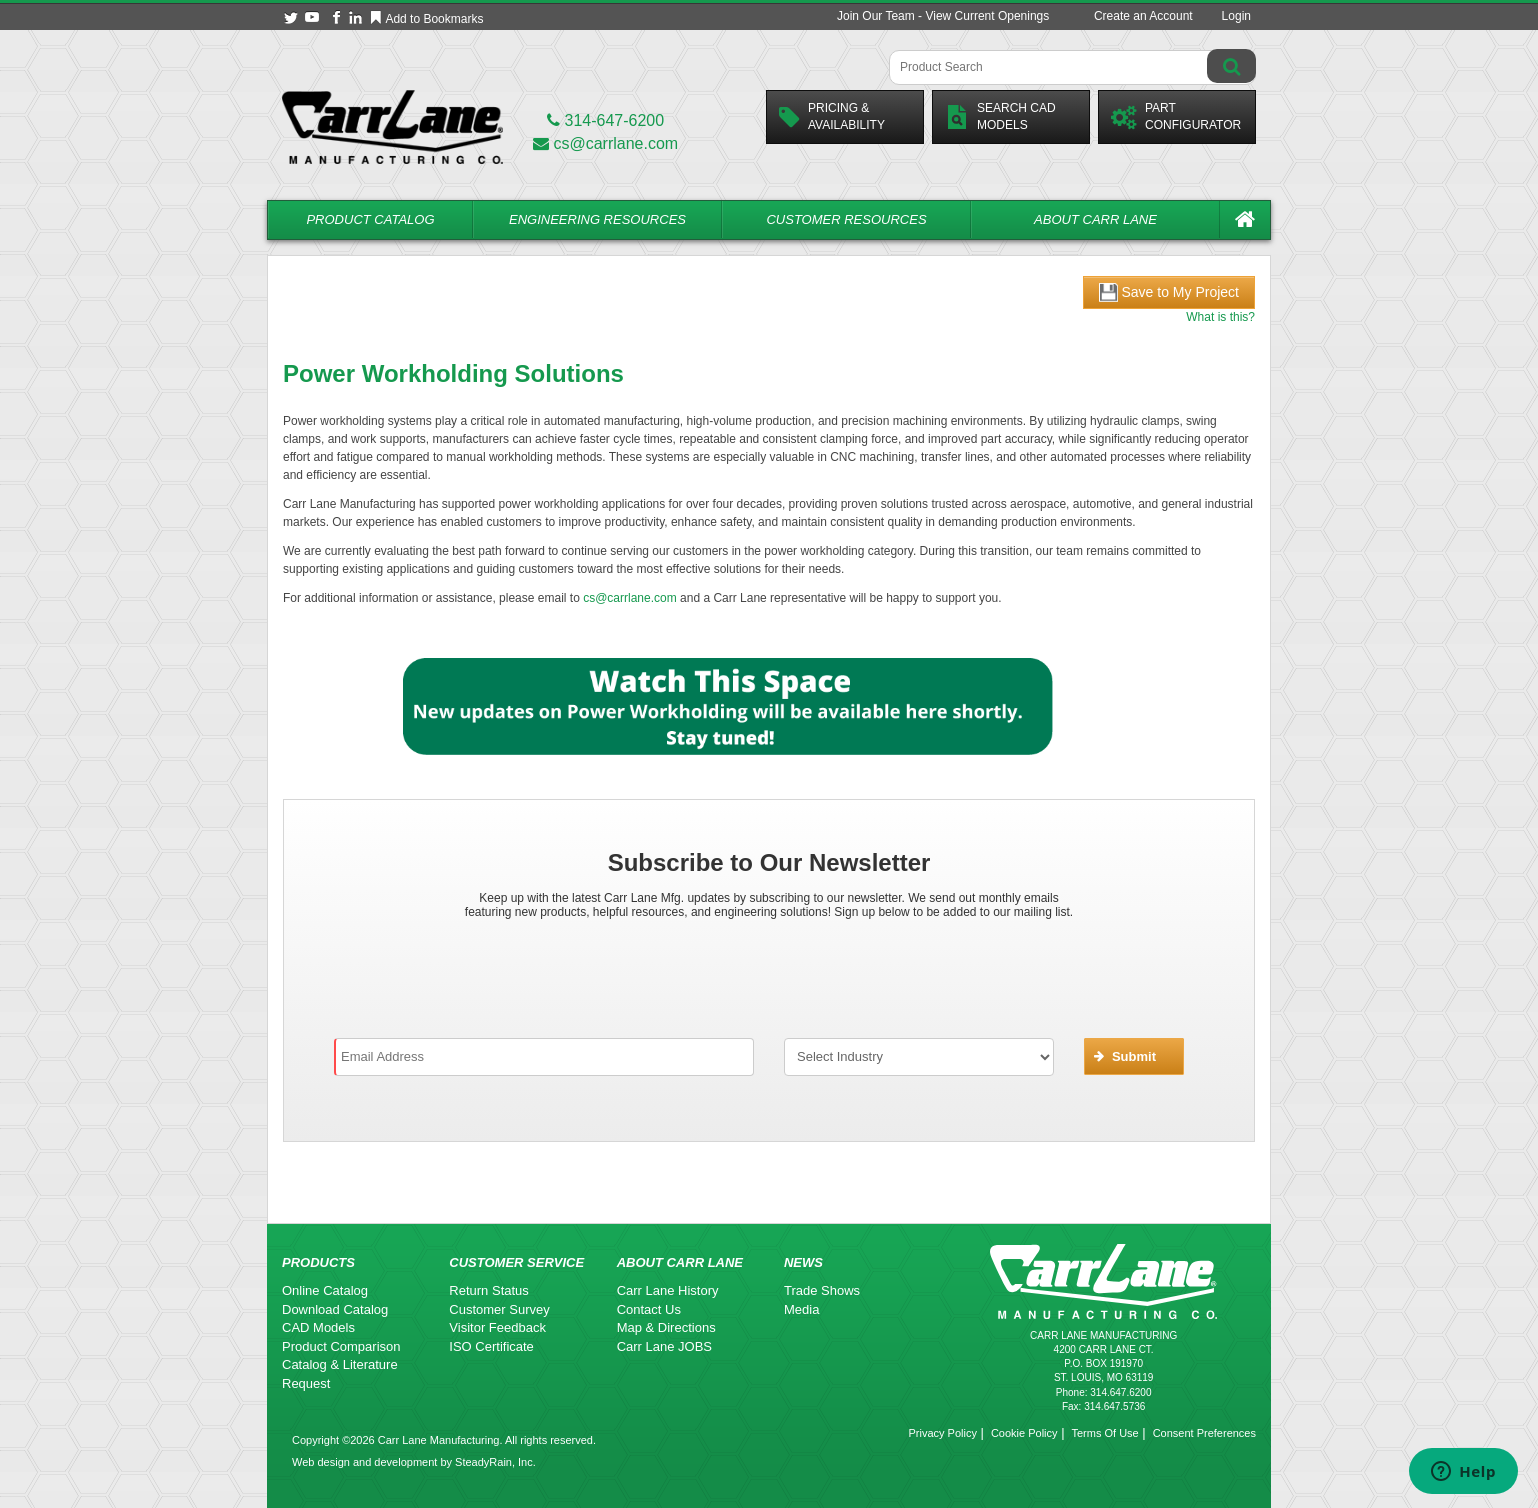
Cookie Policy (1024, 1433)
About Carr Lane (1095, 219)
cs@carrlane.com (605, 143)
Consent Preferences (1204, 1433)
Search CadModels (1000, 116)
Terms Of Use (1104, 1433)
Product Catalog (370, 219)
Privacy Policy (942, 1433)
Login (1236, 16)
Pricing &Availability (832, 116)
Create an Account (1143, 16)
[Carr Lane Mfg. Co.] (392, 126)
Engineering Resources (597, 219)
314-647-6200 (605, 120)
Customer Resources (846, 219)
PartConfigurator (1176, 116)
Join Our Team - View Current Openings (943, 16)
